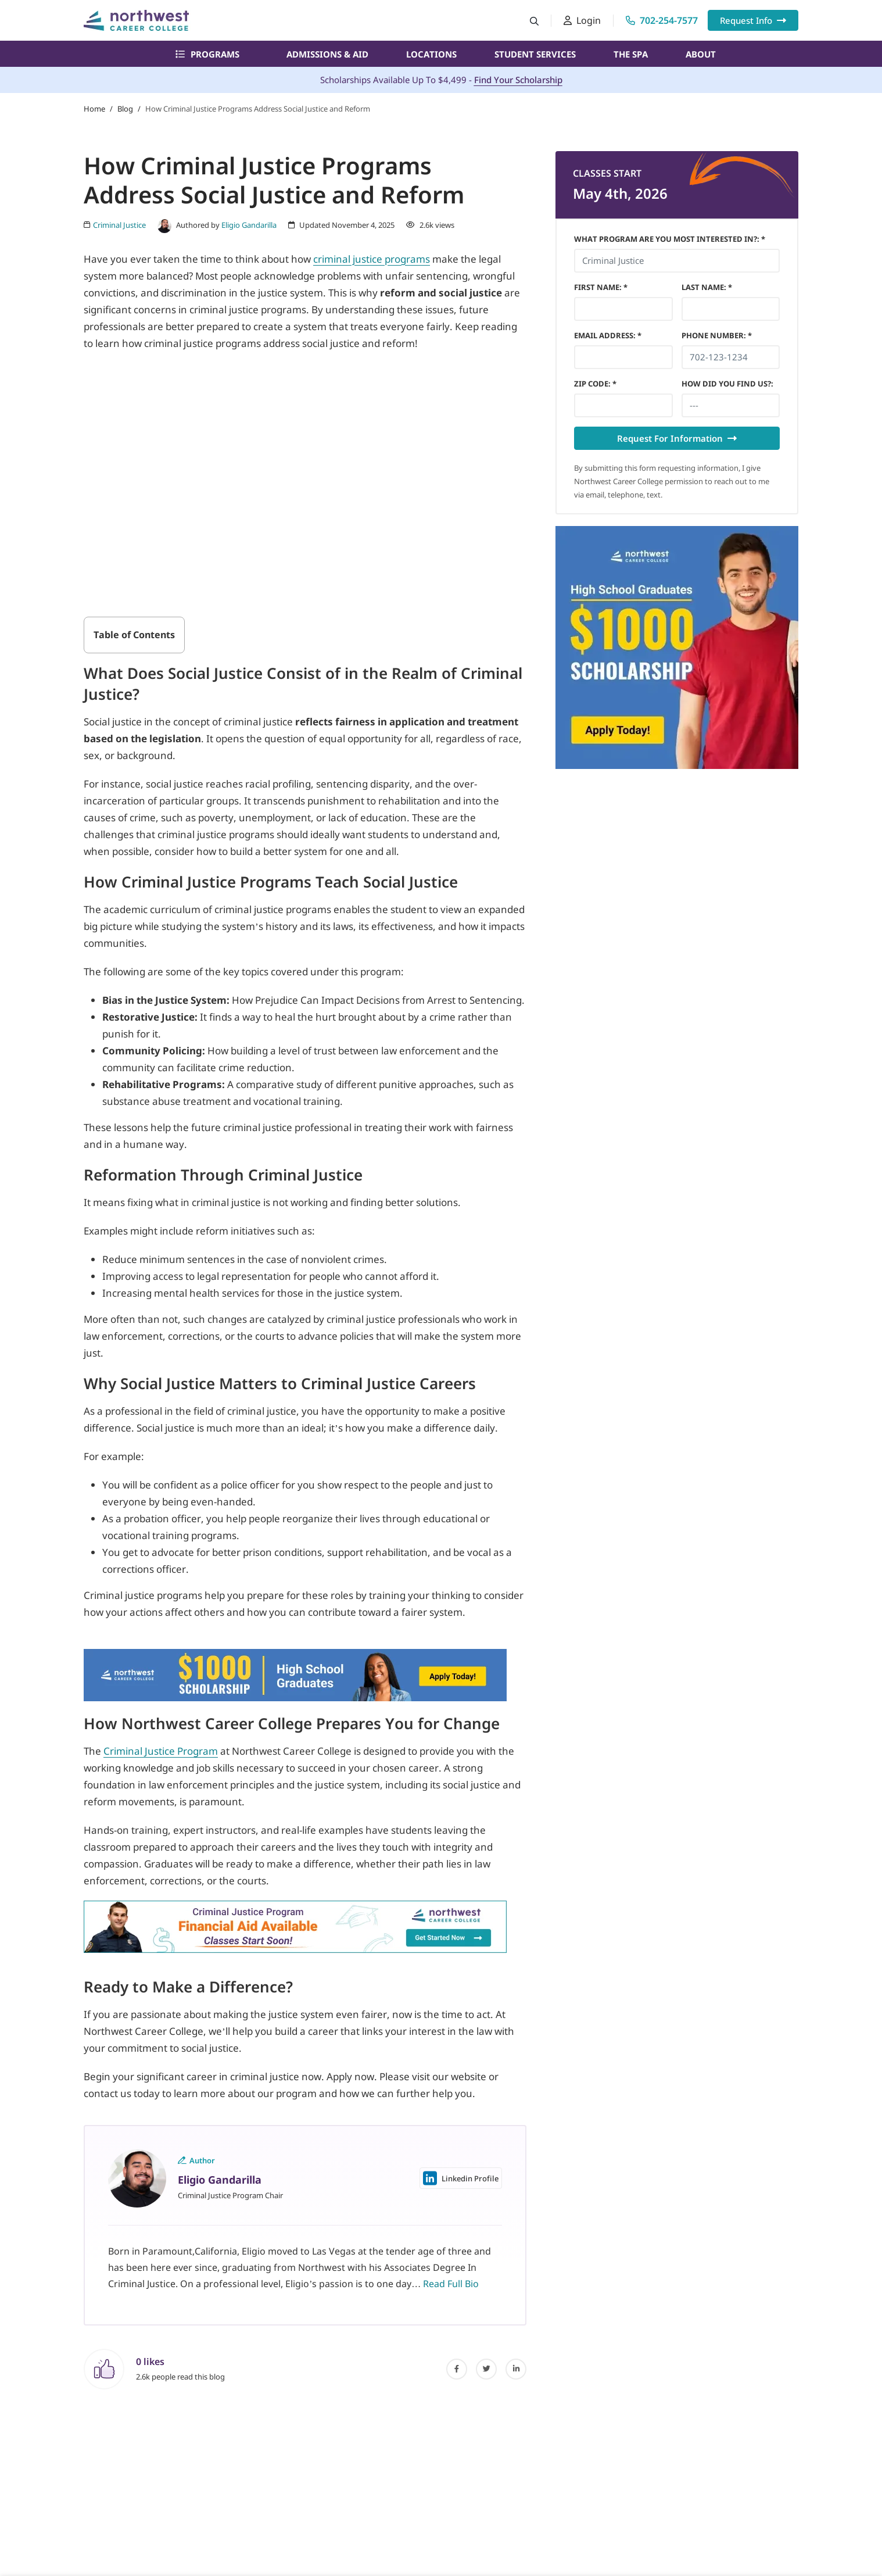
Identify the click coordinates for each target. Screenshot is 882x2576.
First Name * (601, 287)
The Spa (631, 54)
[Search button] (534, 21)
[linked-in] (515, 2369)
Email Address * (607, 335)
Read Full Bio (451, 2283)
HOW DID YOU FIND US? (727, 383)
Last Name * (707, 287)
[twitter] (486, 2369)
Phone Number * (717, 335)
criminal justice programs (371, 259)
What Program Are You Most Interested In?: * (669, 239)
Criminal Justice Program (160, 1751)
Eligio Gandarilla (249, 225)
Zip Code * (595, 383)
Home (94, 108)
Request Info (753, 20)
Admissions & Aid (327, 54)
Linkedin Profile (461, 2178)
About (701, 54)
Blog (125, 108)
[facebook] (456, 2369)
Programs (207, 54)
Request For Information (677, 438)
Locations (431, 54)
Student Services (535, 54)
